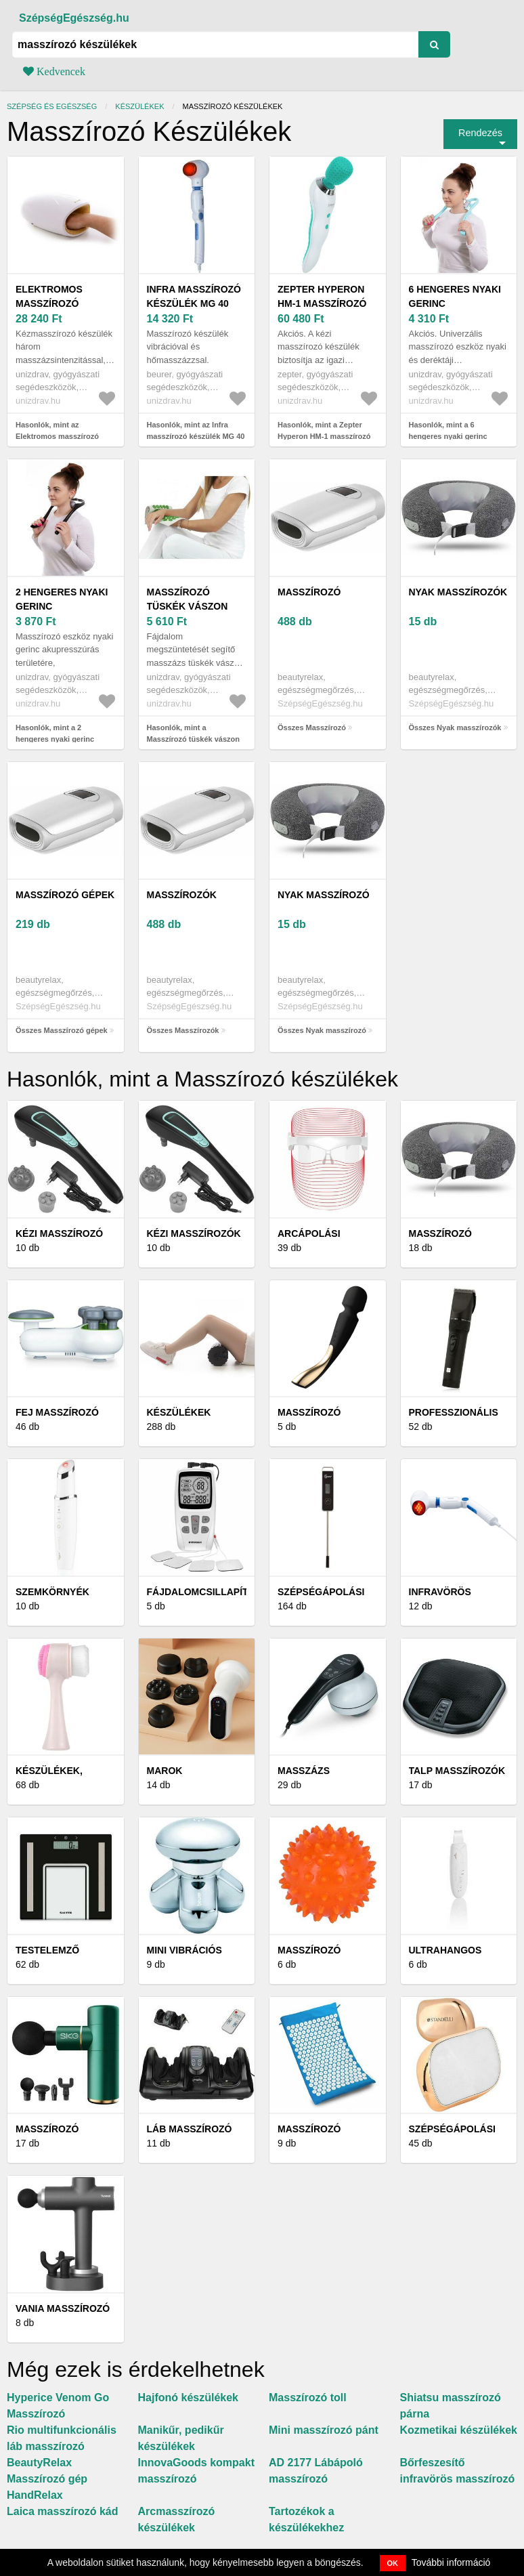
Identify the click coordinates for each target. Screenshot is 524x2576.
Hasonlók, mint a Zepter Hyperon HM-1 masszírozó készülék (324, 436)
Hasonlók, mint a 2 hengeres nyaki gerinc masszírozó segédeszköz (60, 738)
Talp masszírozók (457, 1770)
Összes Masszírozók (183, 1030)
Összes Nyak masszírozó (322, 1030)
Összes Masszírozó (312, 727)
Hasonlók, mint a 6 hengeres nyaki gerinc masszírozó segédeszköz (453, 436)
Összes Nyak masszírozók (455, 727)
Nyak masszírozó (324, 894)
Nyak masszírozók (458, 592)
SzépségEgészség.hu (74, 18)
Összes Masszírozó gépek (62, 1030)
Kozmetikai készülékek (458, 2430)
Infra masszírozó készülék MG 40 (194, 296)
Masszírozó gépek (65, 894)
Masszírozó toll (308, 2397)
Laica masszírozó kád (62, 2511)
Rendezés (480, 132)
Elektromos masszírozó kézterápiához (56, 303)
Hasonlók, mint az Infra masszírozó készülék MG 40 (196, 430)
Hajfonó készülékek (188, 2397)
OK (393, 2563)
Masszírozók (182, 894)
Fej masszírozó (57, 1412)
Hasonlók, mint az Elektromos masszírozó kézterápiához (57, 436)
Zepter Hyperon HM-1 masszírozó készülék (322, 303)
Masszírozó (309, 592)
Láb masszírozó (189, 2129)
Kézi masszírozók (194, 1233)
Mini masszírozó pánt (323, 2430)
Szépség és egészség (52, 106)
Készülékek (139, 106)
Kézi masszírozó (59, 1233)
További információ (451, 2562)
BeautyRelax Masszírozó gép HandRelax (47, 2479)
